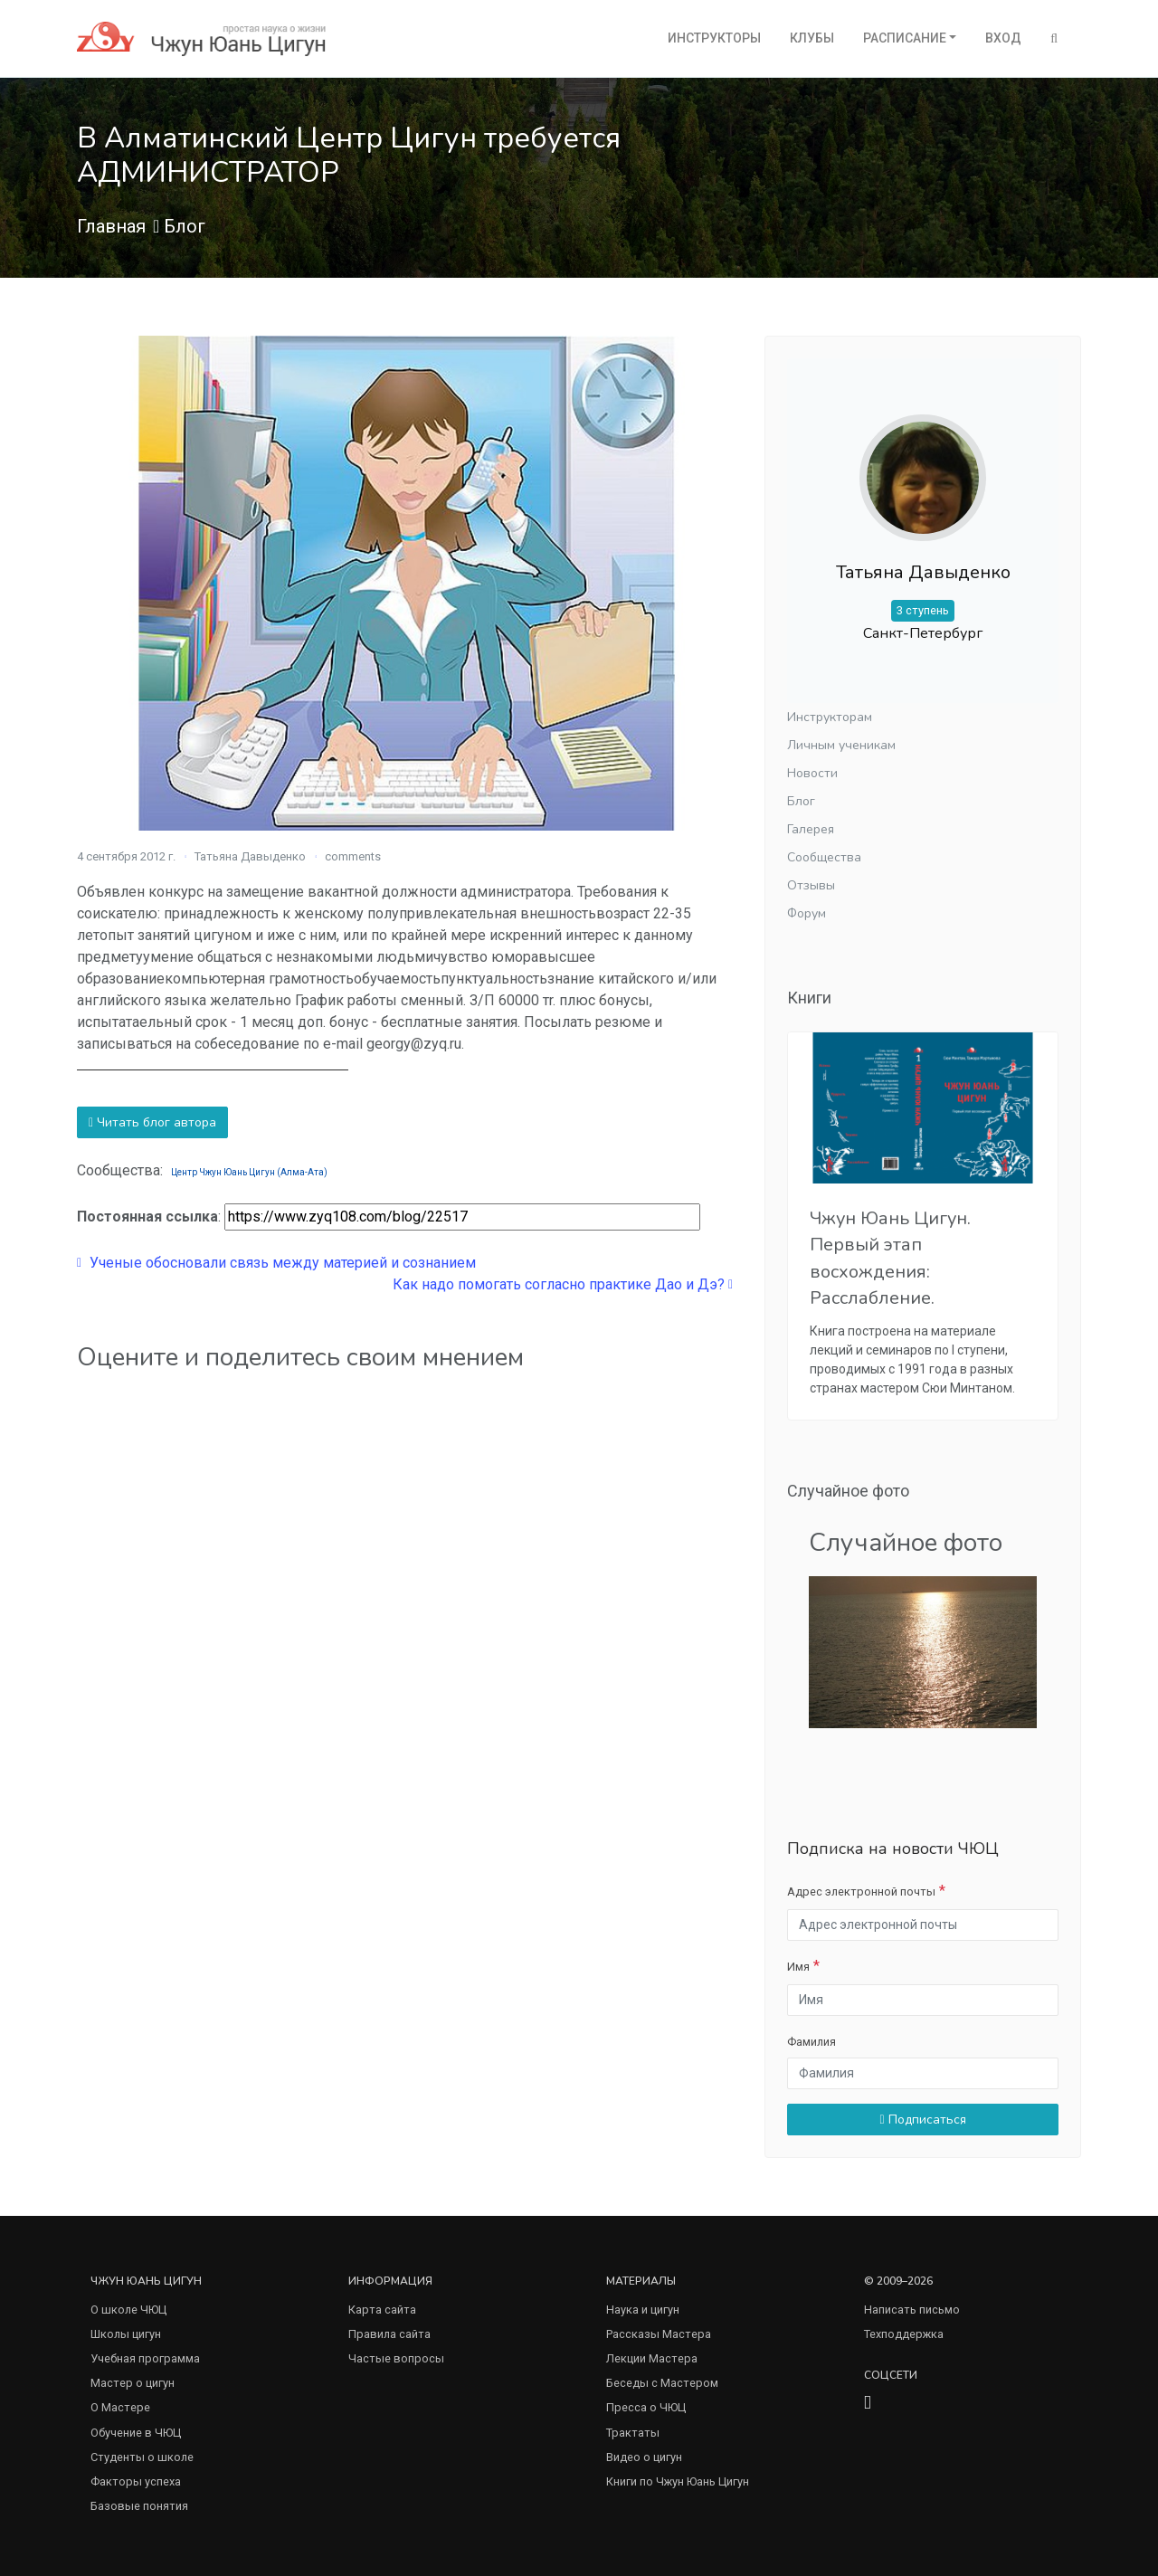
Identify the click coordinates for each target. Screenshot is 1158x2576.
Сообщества (824, 857)
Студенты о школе (142, 2457)
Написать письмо (912, 2309)
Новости (812, 773)
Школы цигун (125, 2334)
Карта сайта (382, 2309)
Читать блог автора (152, 1122)
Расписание (904, 38)
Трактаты (633, 2432)
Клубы (812, 38)
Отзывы (811, 885)
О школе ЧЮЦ (128, 2309)
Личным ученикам (841, 745)
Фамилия (811, 2041)
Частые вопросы (396, 2358)
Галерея (810, 829)
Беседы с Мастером (662, 2383)
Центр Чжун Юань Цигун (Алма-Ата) (249, 1172)
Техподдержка (904, 2334)
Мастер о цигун (132, 2383)
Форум (806, 913)
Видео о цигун (644, 2457)
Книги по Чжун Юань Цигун (677, 2481)
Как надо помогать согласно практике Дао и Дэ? (563, 1284)
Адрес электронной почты (861, 1891)
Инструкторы (714, 38)
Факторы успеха (135, 2481)
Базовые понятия (139, 2506)
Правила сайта (389, 2334)
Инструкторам (829, 717)
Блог (184, 226)
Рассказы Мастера (658, 2334)
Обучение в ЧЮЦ (135, 2432)
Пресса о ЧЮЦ (646, 2407)
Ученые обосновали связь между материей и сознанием (276, 1262)
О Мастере (120, 2407)
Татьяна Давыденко (250, 856)
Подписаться (922, 2119)
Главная (111, 226)
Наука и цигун (642, 2309)
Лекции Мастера (652, 2358)
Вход (1003, 38)
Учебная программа (145, 2358)
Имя (798, 1966)
